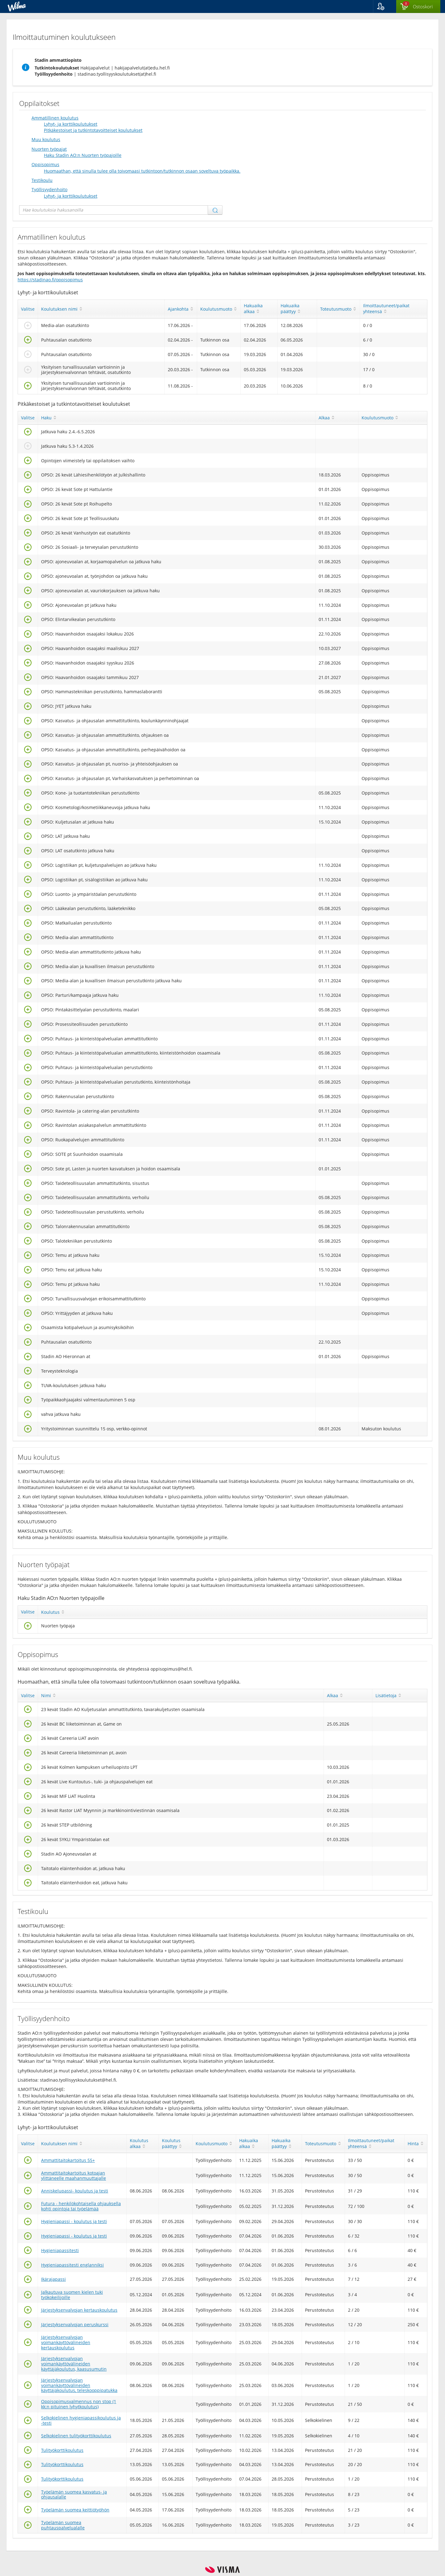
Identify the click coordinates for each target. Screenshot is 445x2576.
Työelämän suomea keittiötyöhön (75, 2510)
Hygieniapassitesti (60, 2250)
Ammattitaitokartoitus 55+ (68, 2160)
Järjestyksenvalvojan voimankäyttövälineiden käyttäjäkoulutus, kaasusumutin (74, 2364)
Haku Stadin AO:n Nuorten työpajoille (82, 155)
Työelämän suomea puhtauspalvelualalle (63, 2525)
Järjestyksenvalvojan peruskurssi (74, 2324)
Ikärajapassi (53, 2279)
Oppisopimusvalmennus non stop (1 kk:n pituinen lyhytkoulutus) (78, 2404)
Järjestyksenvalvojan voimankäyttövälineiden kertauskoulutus (65, 2342)
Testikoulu (42, 180)
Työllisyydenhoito (49, 189)
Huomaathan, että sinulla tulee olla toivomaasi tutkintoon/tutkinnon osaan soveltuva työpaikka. (142, 171)
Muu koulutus (46, 139)
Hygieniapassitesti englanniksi (72, 2265)
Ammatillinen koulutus (55, 118)
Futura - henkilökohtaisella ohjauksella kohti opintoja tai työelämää (81, 2206)
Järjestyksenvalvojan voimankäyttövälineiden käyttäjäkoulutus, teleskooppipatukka (79, 2385)
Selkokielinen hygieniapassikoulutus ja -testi (81, 2420)
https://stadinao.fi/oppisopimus (50, 280)
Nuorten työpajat (49, 149)
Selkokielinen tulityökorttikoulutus (76, 2436)
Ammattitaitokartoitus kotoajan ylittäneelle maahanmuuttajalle (73, 2175)
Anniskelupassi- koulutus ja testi (74, 2191)
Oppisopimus (45, 164)
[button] (384, 6)
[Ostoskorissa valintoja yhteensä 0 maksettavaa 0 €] (418, 6)
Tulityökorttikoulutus (62, 2450)
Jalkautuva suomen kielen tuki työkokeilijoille (72, 2294)
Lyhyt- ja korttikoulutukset (70, 124)
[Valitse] (28, 327)
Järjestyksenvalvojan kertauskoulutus (79, 2310)
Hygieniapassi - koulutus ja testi (74, 2221)
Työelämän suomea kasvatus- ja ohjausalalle (74, 2494)
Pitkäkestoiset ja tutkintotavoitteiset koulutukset (93, 130)
